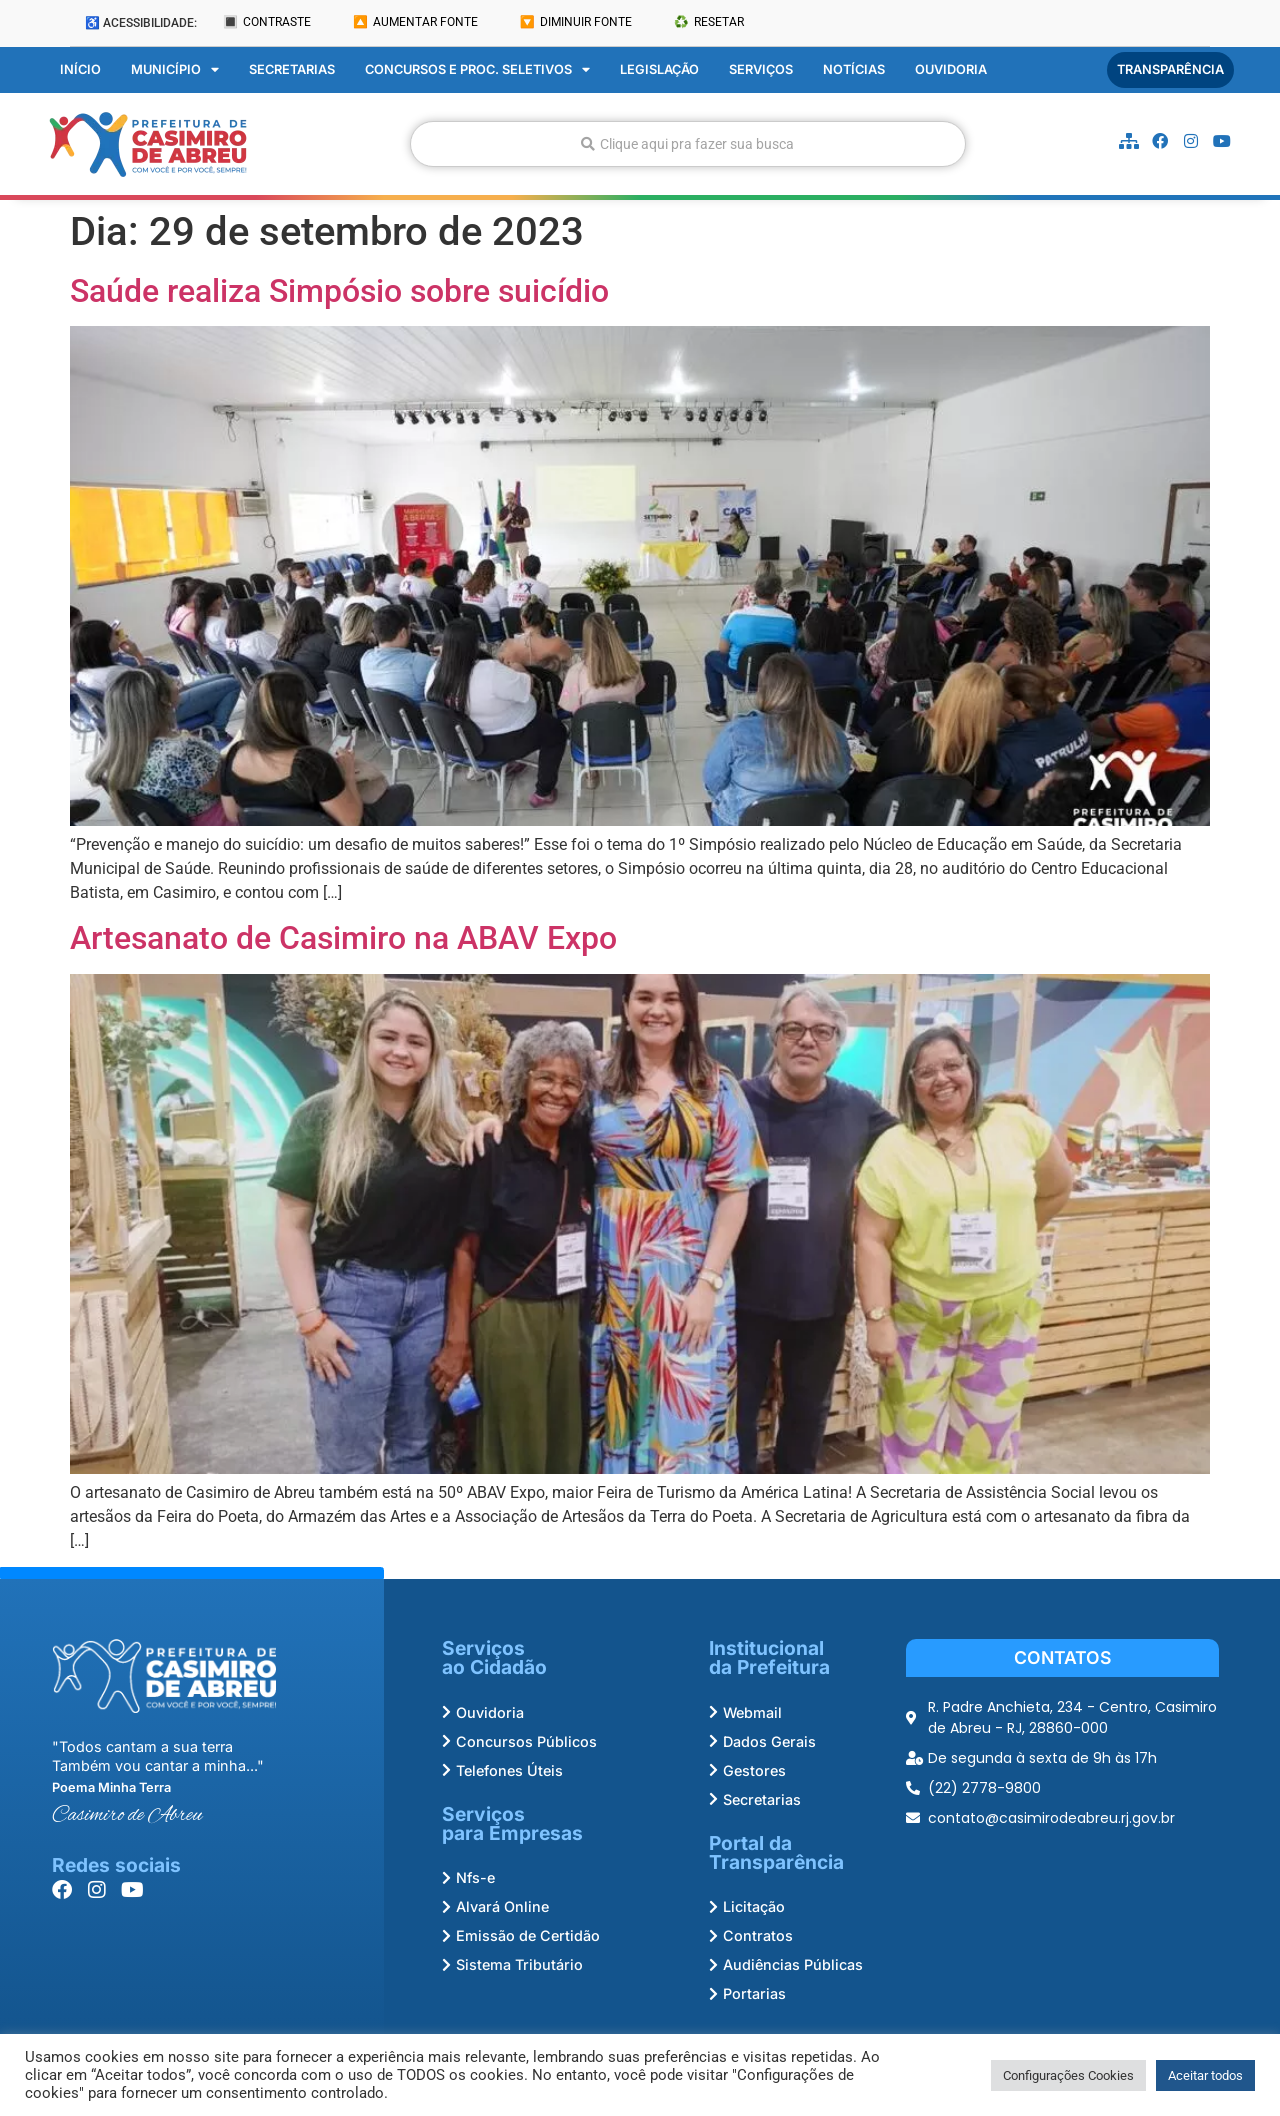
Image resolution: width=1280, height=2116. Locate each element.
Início (80, 67)
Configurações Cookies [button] (1068, 2075)
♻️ (709, 22)
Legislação (659, 67)
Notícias (854, 67)
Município (175, 68)
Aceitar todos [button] (1205, 2075)
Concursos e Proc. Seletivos (477, 68)
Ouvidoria (951, 67)
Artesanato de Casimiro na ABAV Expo (343, 936)
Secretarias (292, 67)
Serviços (761, 67)
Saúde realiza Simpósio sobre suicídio (339, 288)
